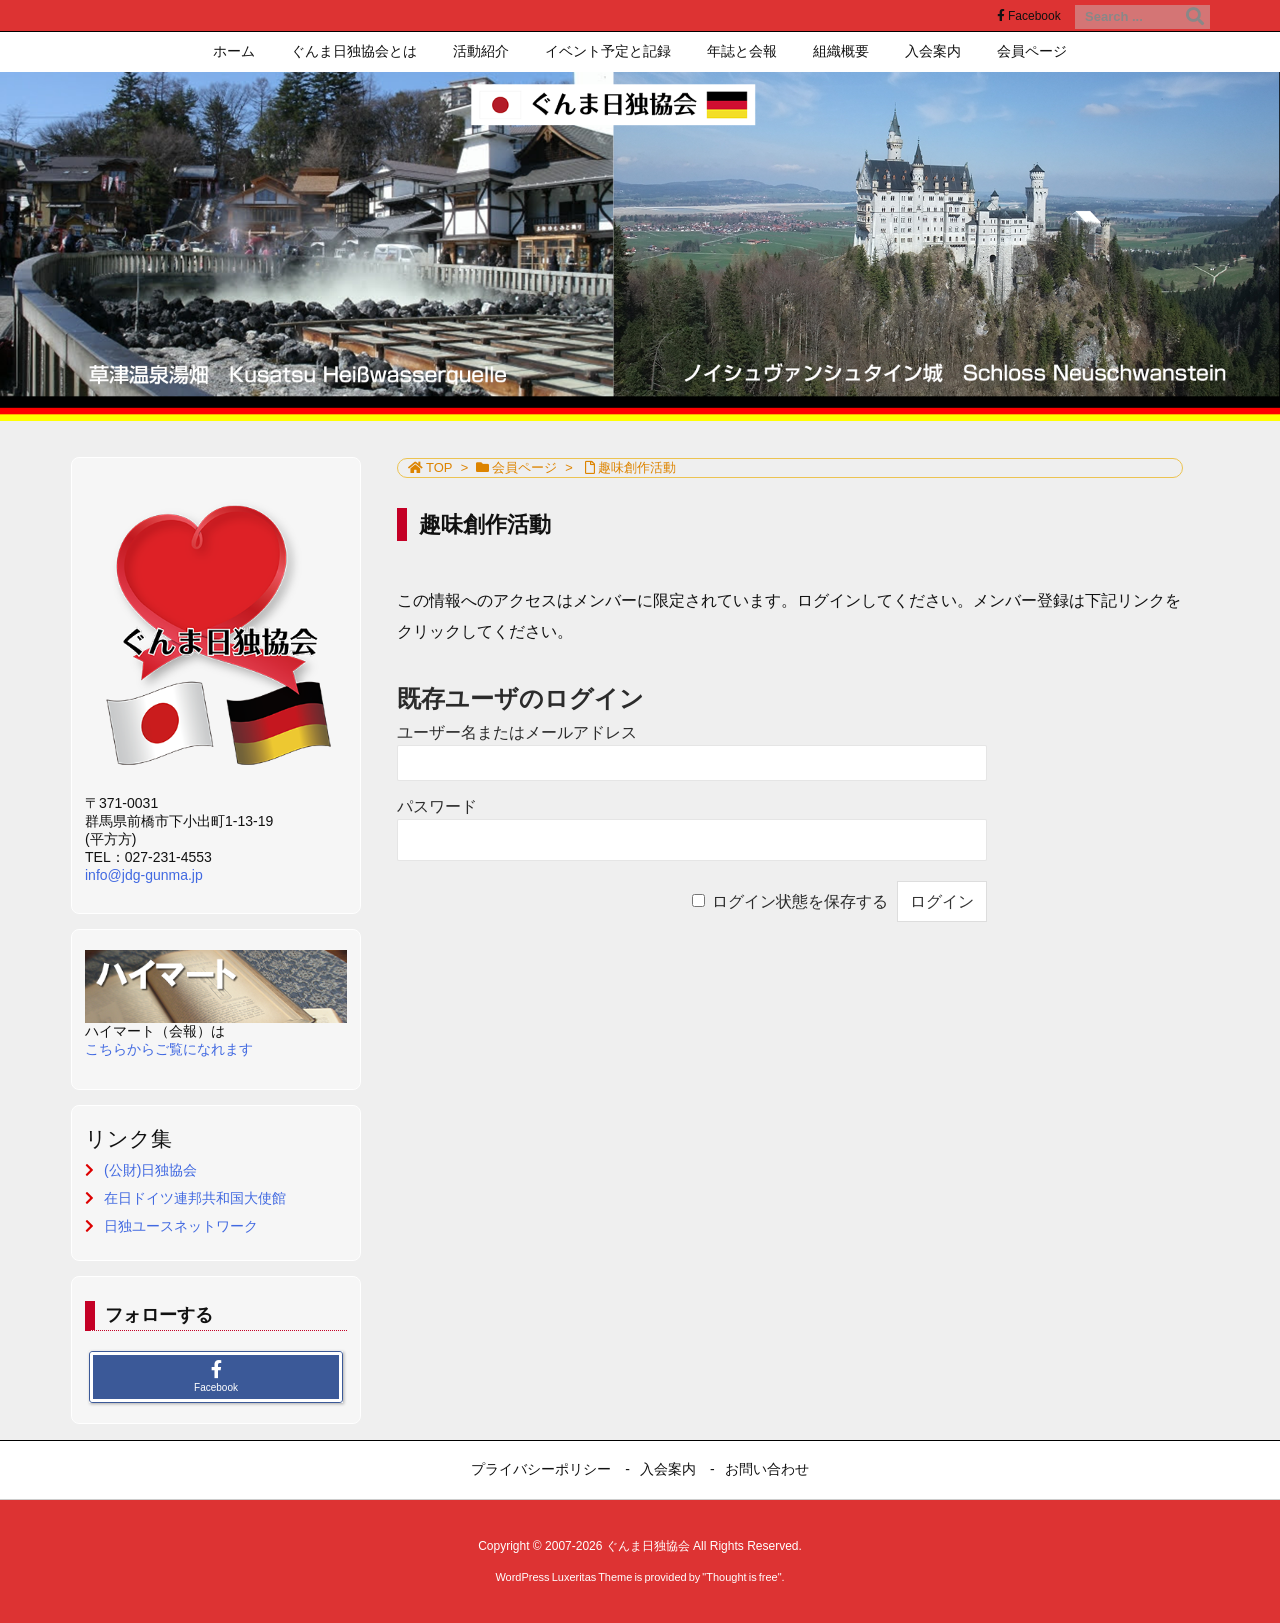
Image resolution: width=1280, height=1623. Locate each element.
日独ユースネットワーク (181, 1226)
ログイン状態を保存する (800, 901)
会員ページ (524, 467)
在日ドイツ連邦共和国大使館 (195, 1198)
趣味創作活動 (637, 467)
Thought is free (741, 1577)
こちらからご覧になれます (169, 1049)
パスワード (437, 806)
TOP (439, 467)
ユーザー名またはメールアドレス (517, 732)
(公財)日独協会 (150, 1170)
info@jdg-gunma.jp (144, 875)
